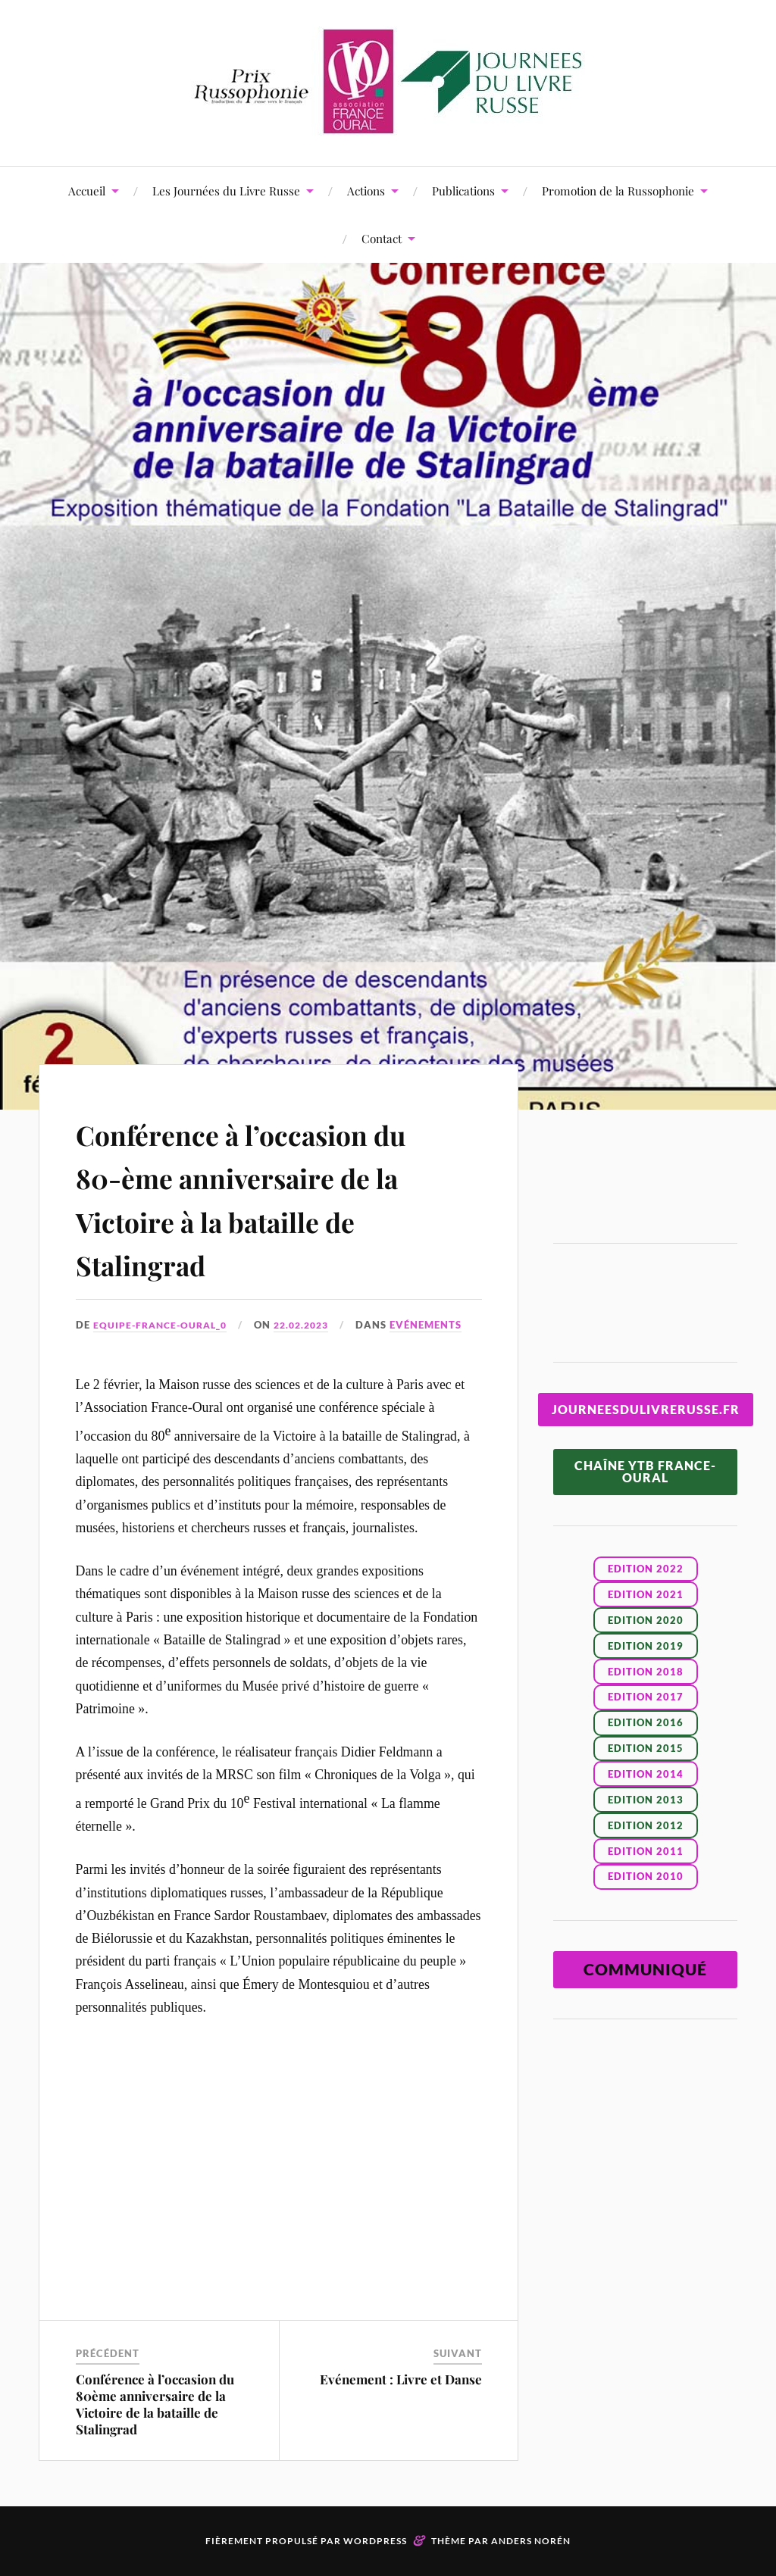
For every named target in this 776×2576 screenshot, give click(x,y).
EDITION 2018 (646, 1672)
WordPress (375, 2540)
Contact (381, 238)
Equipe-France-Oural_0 (163, 1325)
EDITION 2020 (646, 1620)
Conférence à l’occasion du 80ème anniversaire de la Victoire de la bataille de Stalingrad (155, 2403)
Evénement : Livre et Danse (401, 2378)
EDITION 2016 (646, 1722)
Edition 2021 (646, 1594)
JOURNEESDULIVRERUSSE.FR (646, 1409)
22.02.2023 (311, 1325)
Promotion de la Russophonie (618, 190)
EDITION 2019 (646, 1646)
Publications (463, 190)
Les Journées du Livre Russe (226, 190)
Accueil (86, 190)
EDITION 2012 (646, 1825)
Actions (366, 190)
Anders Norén (531, 2540)
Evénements (439, 1325)
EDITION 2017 (646, 1697)
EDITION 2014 (646, 1774)
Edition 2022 (646, 1569)
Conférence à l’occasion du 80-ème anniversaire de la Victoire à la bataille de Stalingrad (267, 1197)
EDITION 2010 (646, 1876)
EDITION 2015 (646, 1748)
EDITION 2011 (646, 1851)
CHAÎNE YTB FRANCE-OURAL (645, 1471)
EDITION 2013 (646, 1800)
